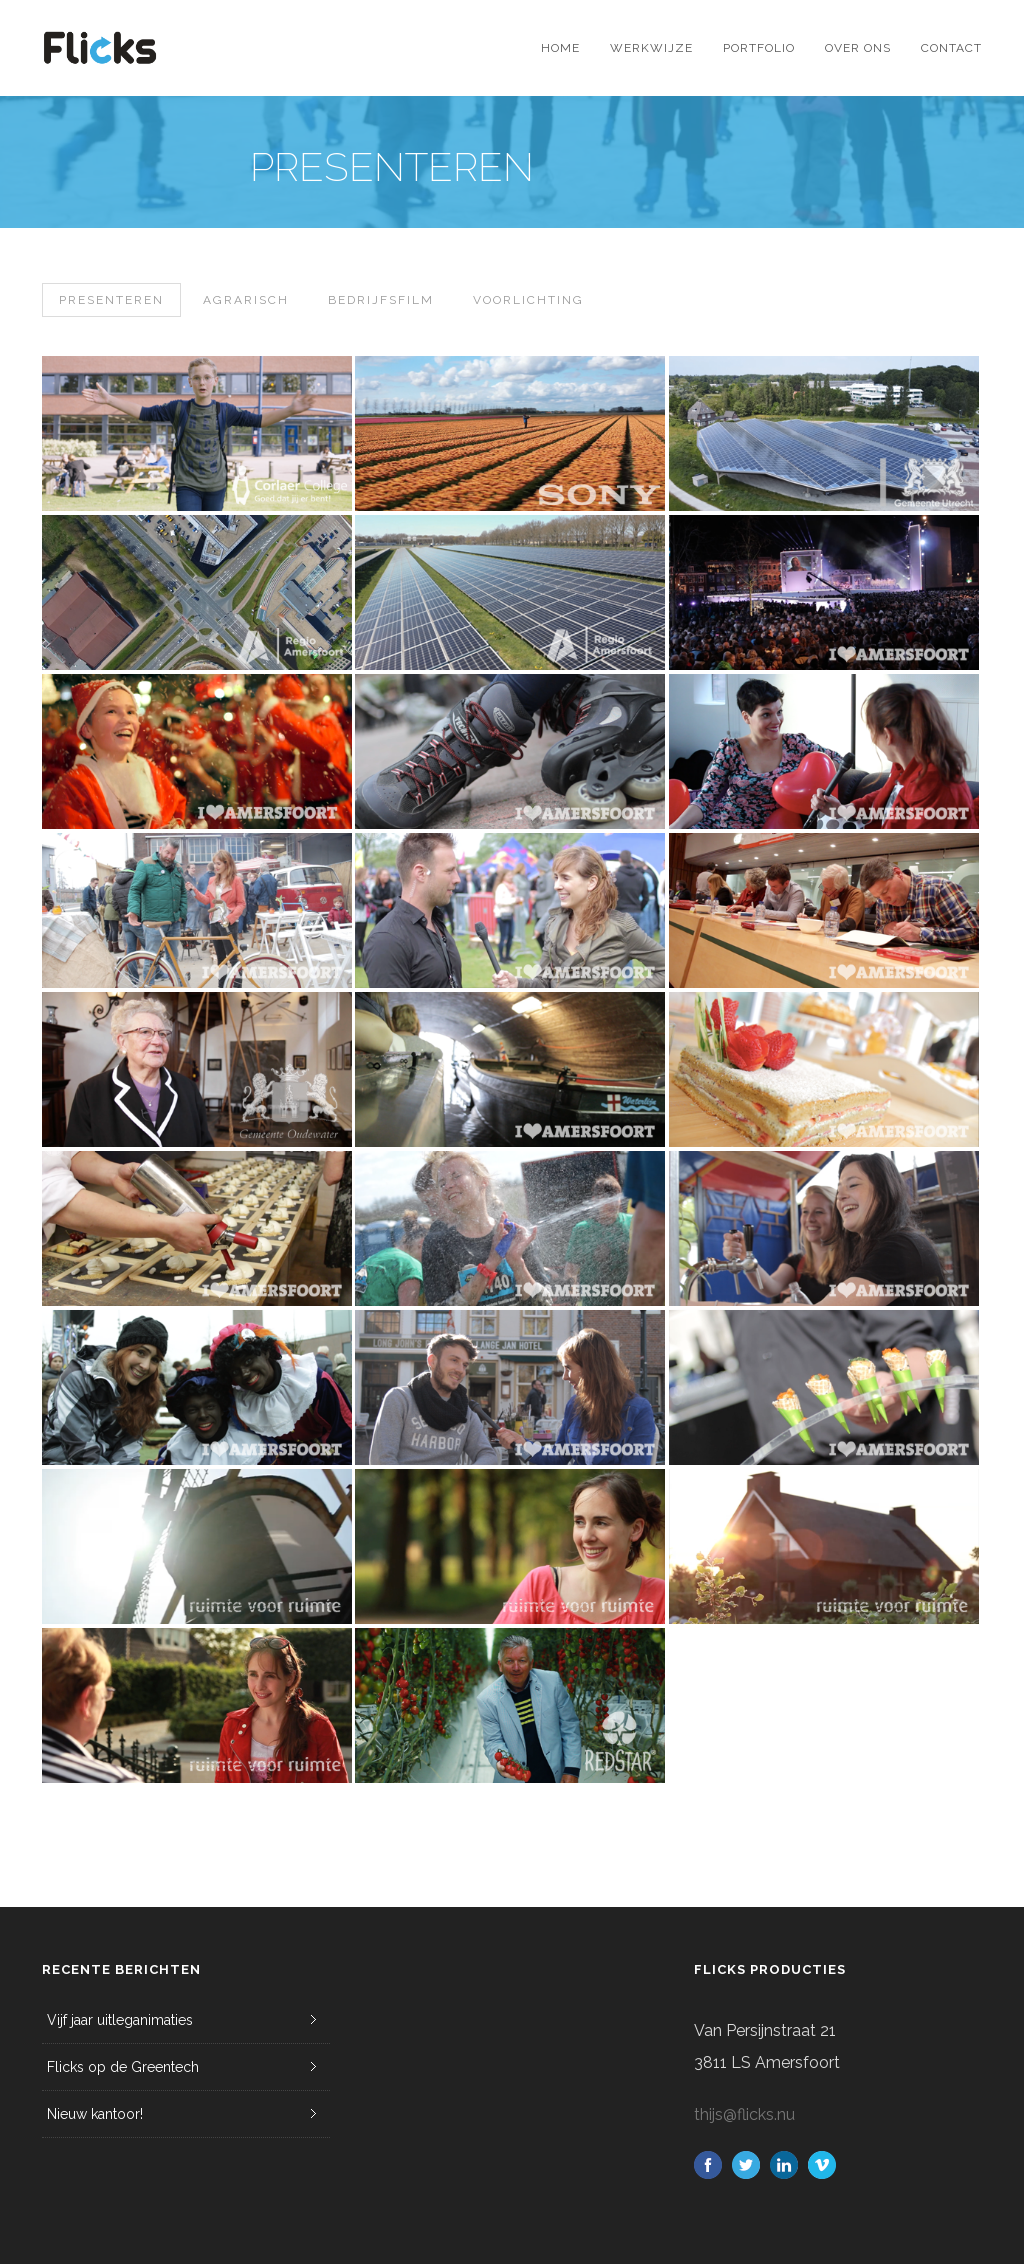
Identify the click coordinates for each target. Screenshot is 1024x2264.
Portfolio (759, 48)
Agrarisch (246, 300)
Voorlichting (528, 300)
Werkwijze (651, 48)
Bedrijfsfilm (381, 300)
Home (560, 48)
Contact (951, 48)
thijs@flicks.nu (744, 2114)
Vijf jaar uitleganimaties (120, 2020)
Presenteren (111, 300)
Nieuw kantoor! (95, 2114)
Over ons (858, 48)
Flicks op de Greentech (123, 2067)
